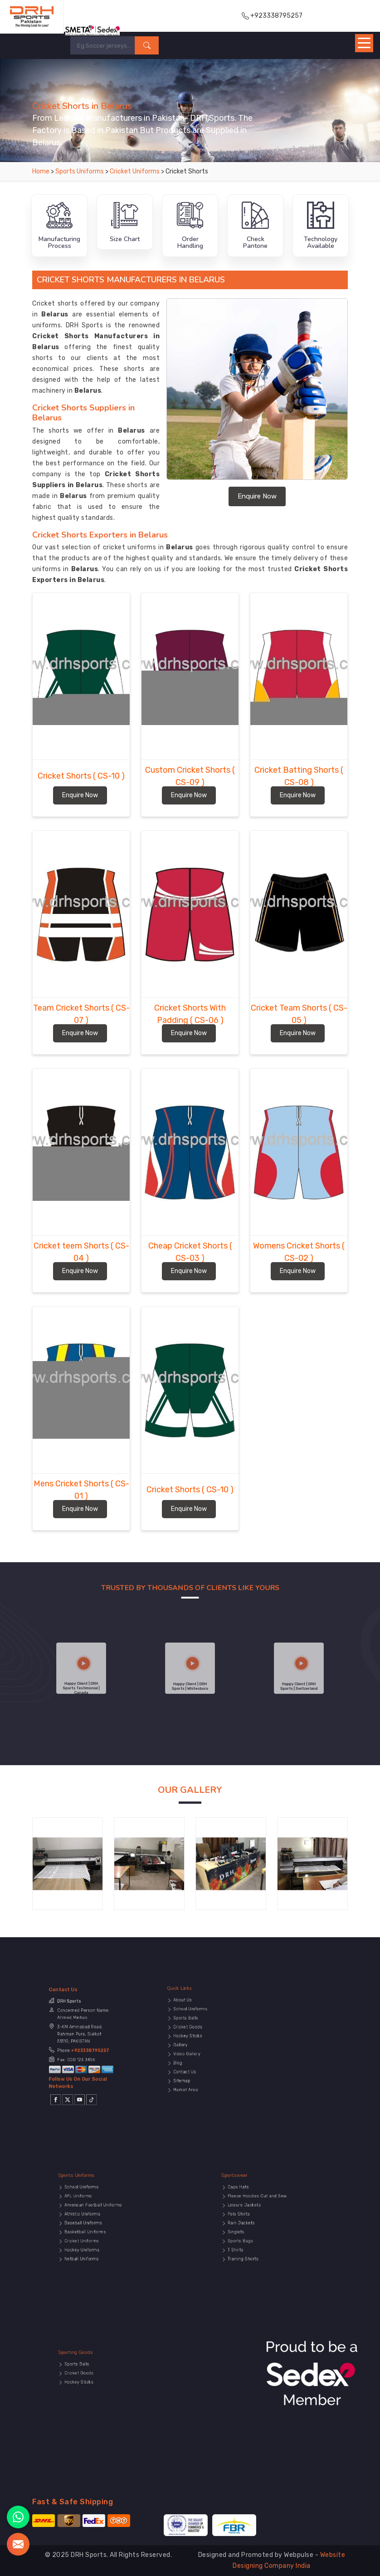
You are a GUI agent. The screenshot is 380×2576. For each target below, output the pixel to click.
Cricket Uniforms (135, 171)
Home (40, 171)
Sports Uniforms (80, 171)
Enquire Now (257, 496)
